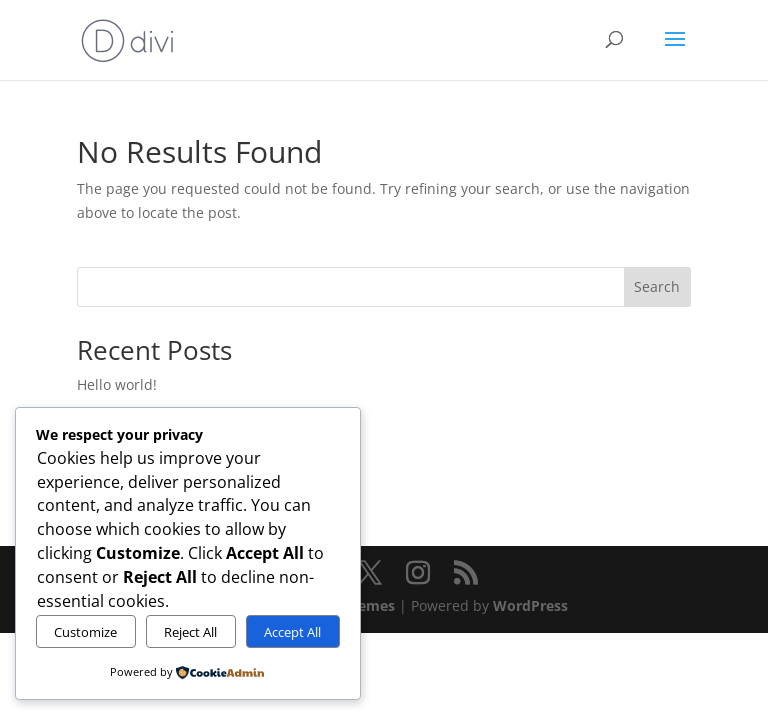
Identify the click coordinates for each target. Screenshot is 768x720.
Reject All (190, 632)
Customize (85, 632)
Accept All (292, 632)
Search (657, 286)
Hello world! (117, 384)
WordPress (530, 605)
